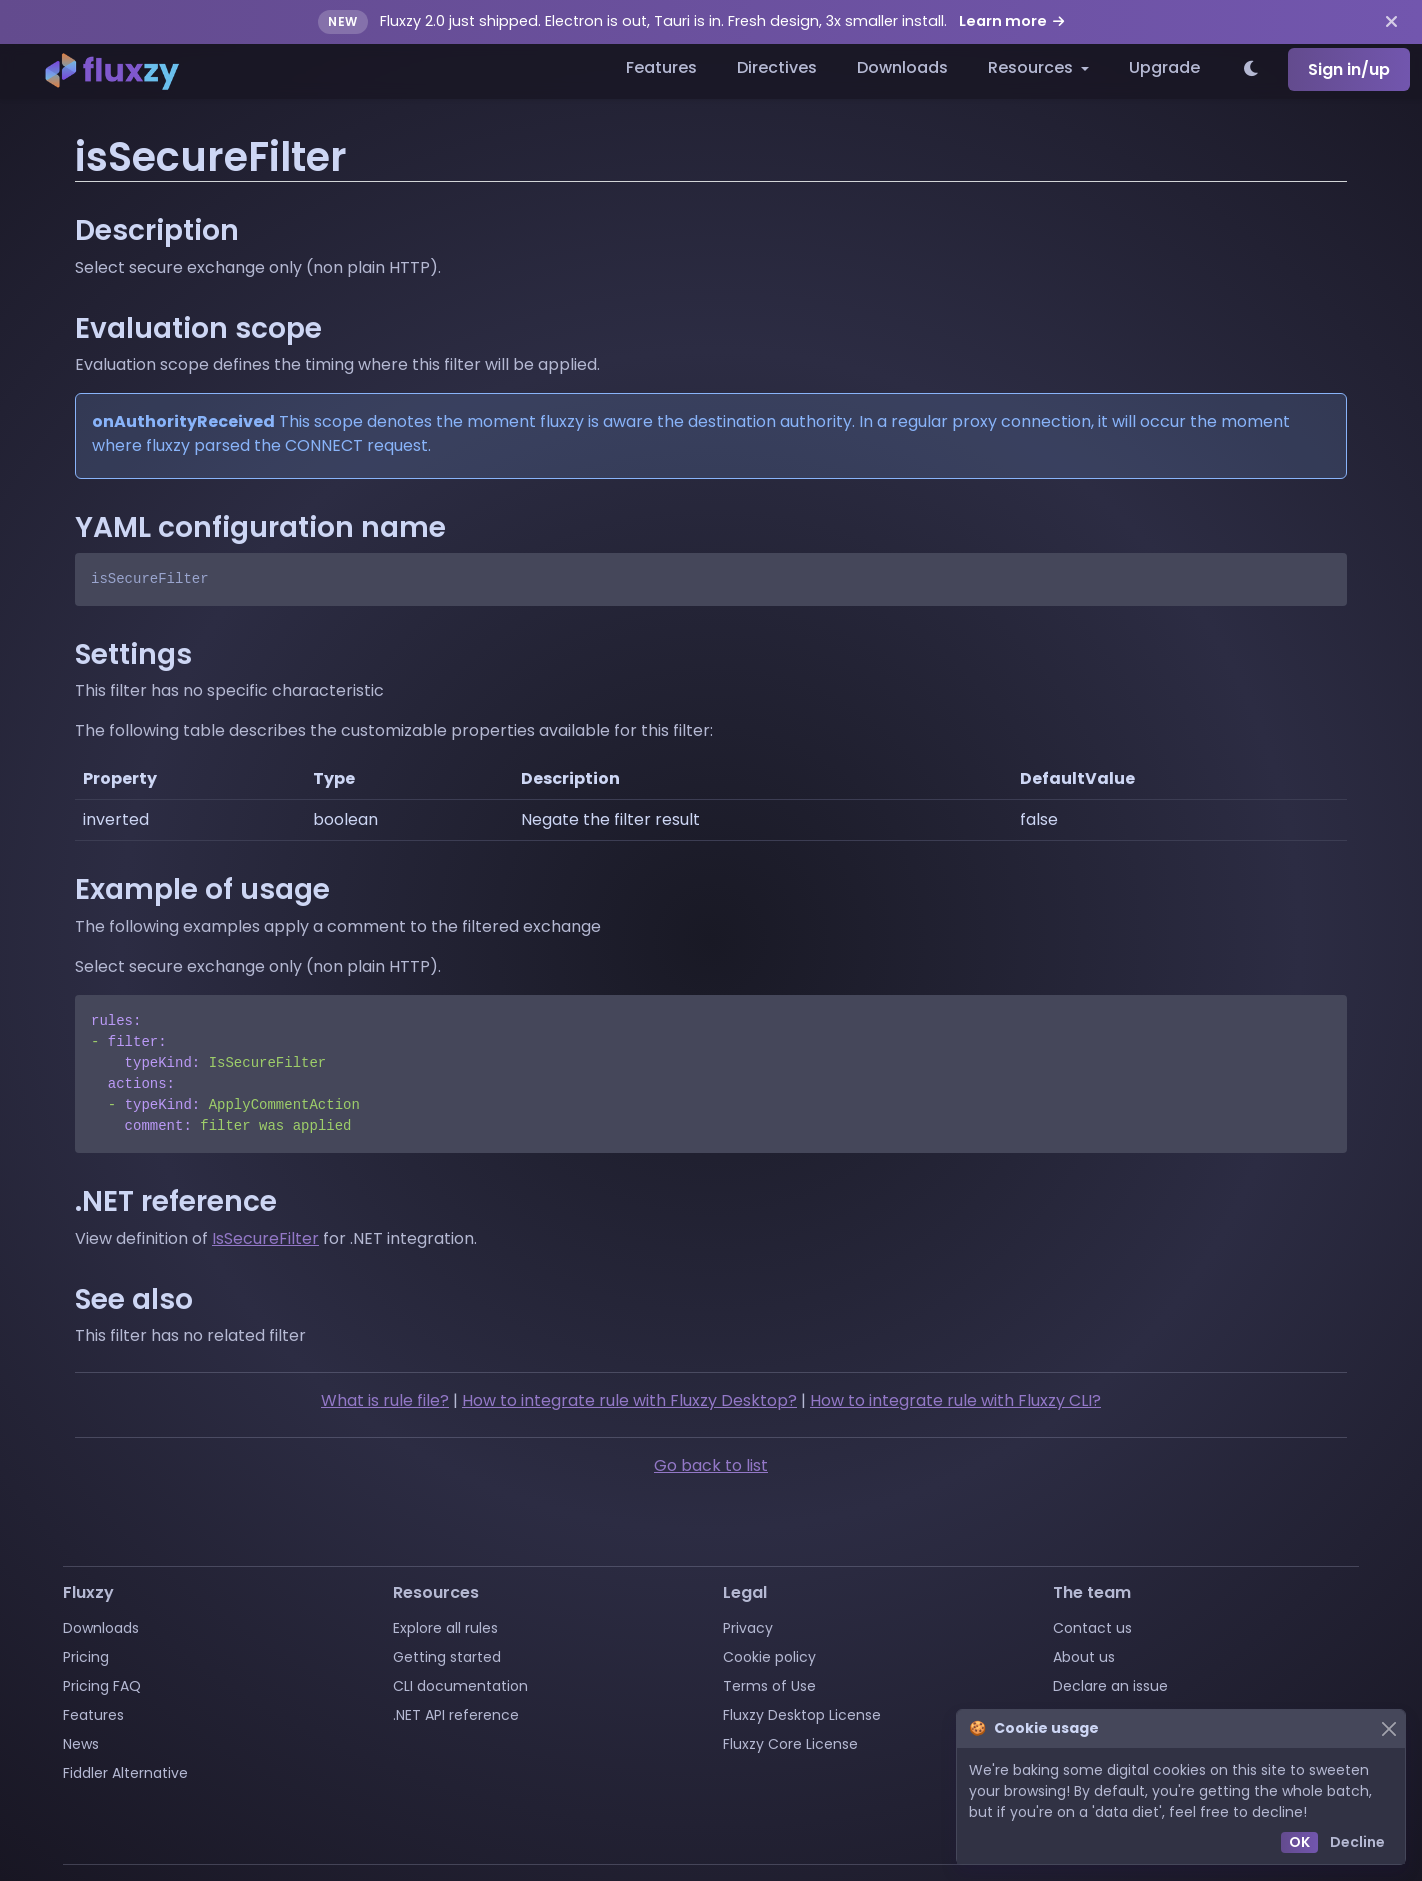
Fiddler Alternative (125, 1773)
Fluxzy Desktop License (802, 1715)
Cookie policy (769, 1657)
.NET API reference (456, 1715)
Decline (1357, 1842)
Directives (777, 67)
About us (1084, 1657)
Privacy (748, 1628)
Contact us (1092, 1628)
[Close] (1388, 1728)
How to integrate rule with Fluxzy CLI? (955, 1400)
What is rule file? (385, 1400)
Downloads (902, 67)
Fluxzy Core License (790, 1744)
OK (1299, 1842)
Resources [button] (1032, 67)
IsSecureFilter (265, 1238)
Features (661, 67)
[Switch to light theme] (1252, 70)
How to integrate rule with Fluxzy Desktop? (629, 1400)
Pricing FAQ (102, 1686)
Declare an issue (1110, 1686)
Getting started (447, 1657)
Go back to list (711, 1465)
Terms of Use (769, 1686)
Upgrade (1164, 67)
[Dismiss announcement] (1391, 22)
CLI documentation (460, 1686)
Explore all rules (445, 1628)
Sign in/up (1349, 69)
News (81, 1744)
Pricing (86, 1657)
